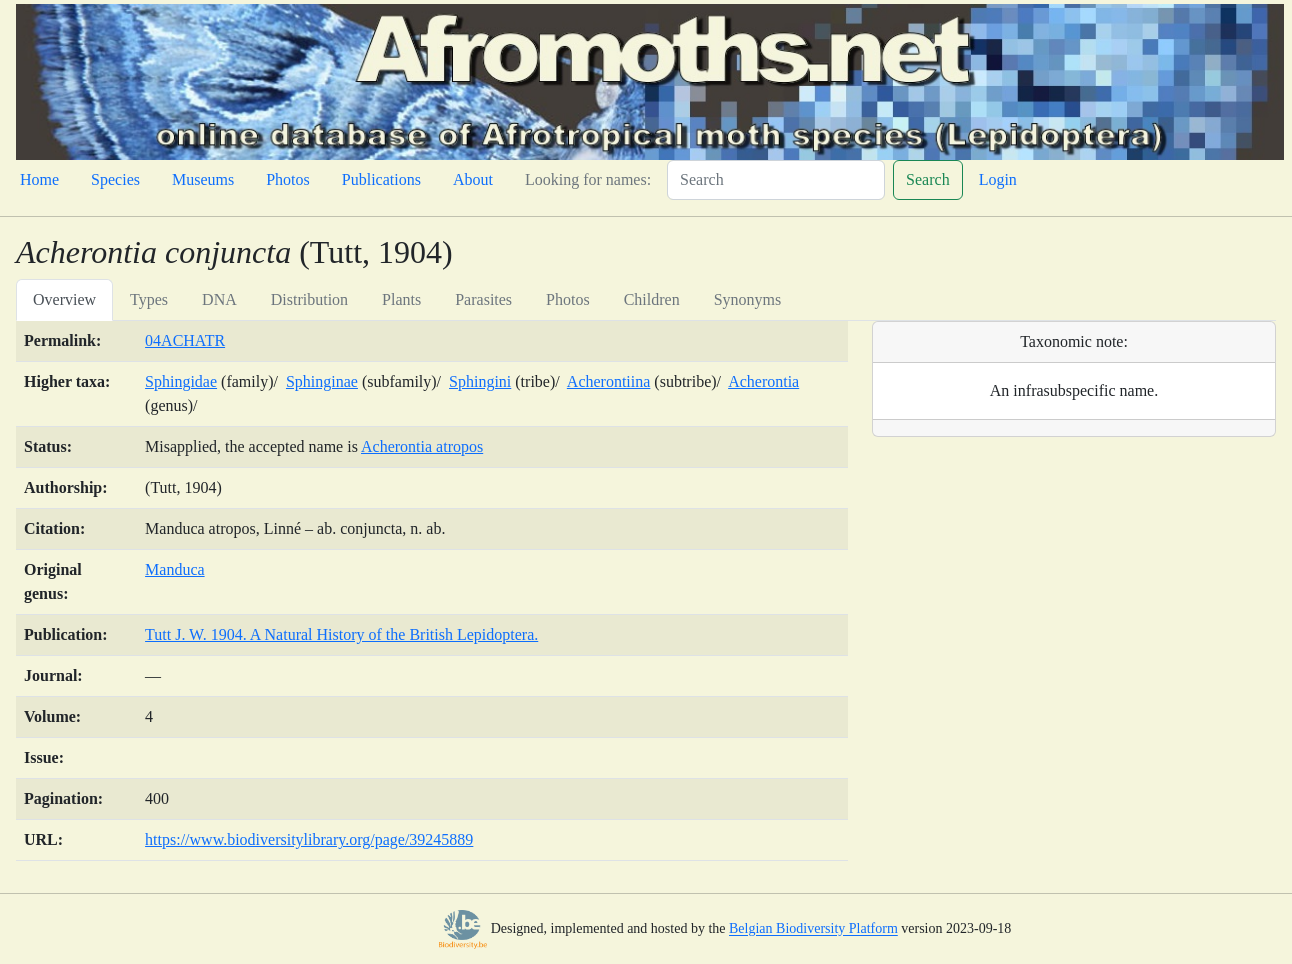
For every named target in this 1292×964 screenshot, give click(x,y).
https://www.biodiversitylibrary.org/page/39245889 (309, 839)
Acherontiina (609, 381)
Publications (381, 179)
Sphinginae (322, 381)
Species (115, 179)
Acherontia (763, 381)
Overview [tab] (64, 299)
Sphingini (480, 381)
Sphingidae (181, 381)
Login (998, 179)
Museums (203, 179)
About (473, 179)
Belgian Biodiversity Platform (813, 929)
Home (39, 179)
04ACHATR (185, 340)
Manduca (175, 569)
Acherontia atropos (422, 446)
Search (928, 179)
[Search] (776, 180)
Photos (288, 179)
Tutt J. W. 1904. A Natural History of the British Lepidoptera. (341, 634)
